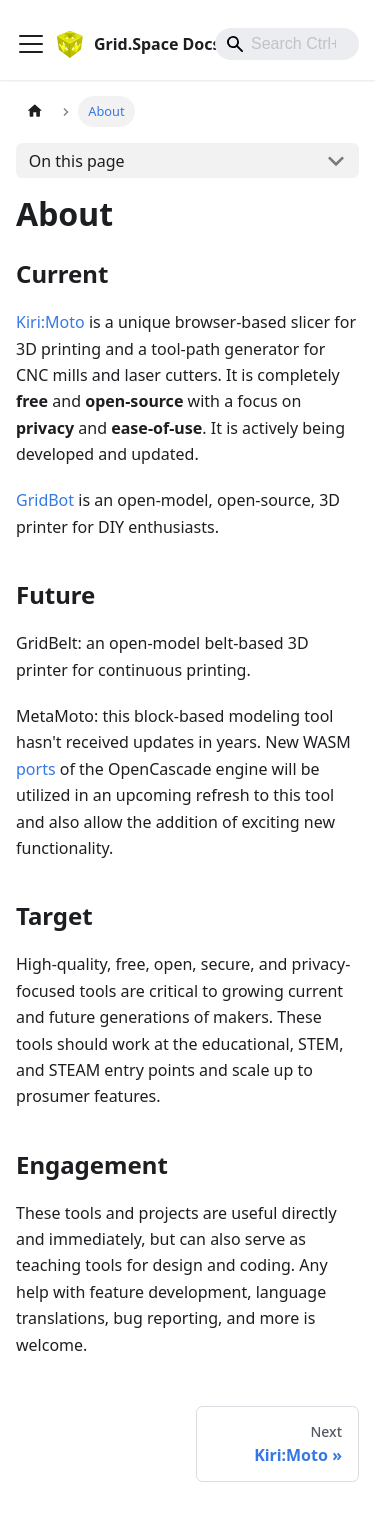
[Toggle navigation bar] (31, 44)
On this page (77, 161)
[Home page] (35, 111)
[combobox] (287, 44)
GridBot (45, 500)
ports (36, 769)
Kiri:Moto (50, 322)
